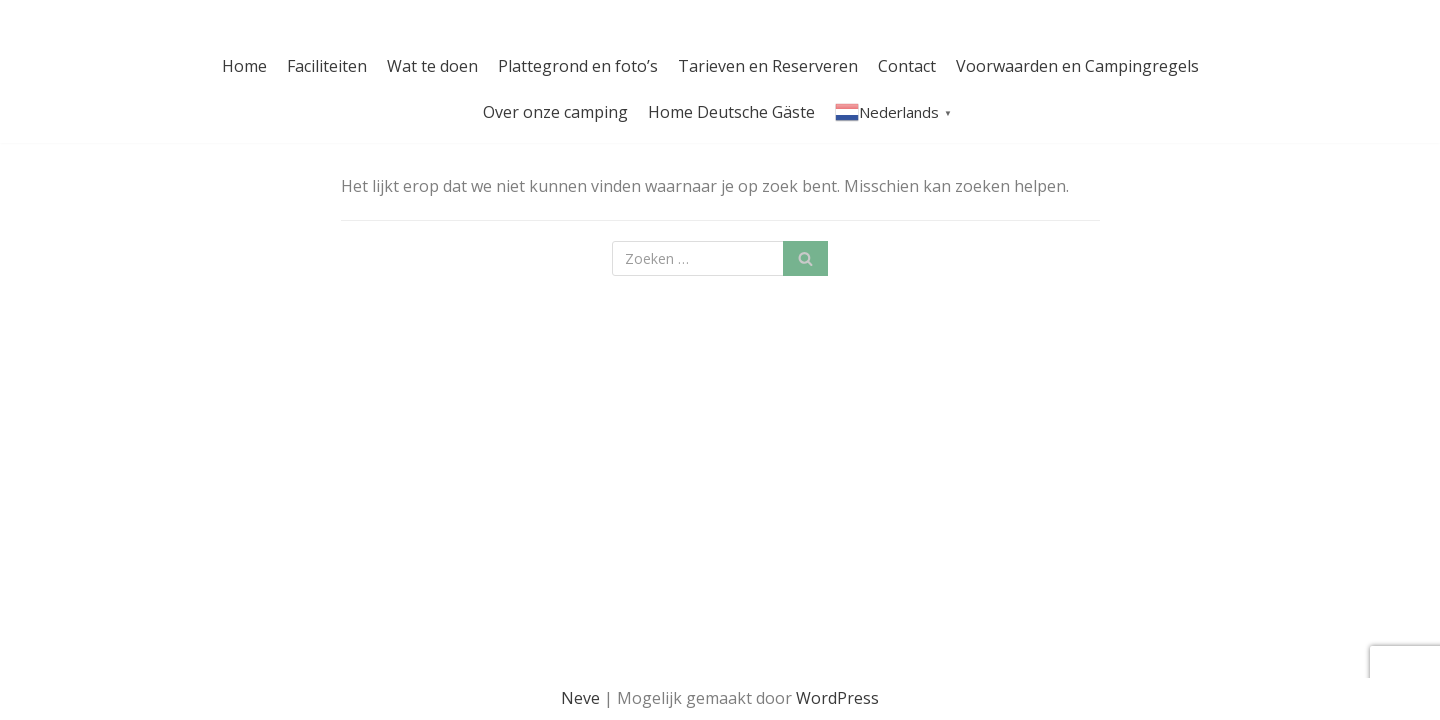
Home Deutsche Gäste (731, 112)
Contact (907, 66)
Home (244, 66)
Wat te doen (432, 66)
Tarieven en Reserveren (768, 66)
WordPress (837, 698)
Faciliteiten (327, 66)
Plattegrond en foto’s (578, 66)
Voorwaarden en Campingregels (1077, 66)
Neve (580, 698)
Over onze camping (555, 112)
